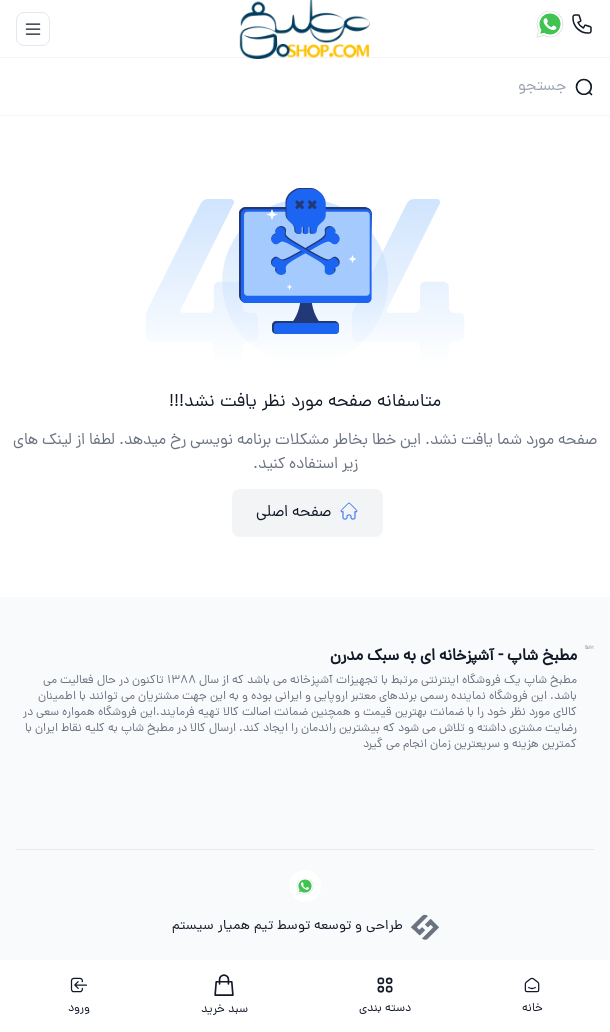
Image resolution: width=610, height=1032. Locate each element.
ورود (79, 996)
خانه (532, 996)
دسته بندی (385, 996)
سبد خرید (224, 996)
